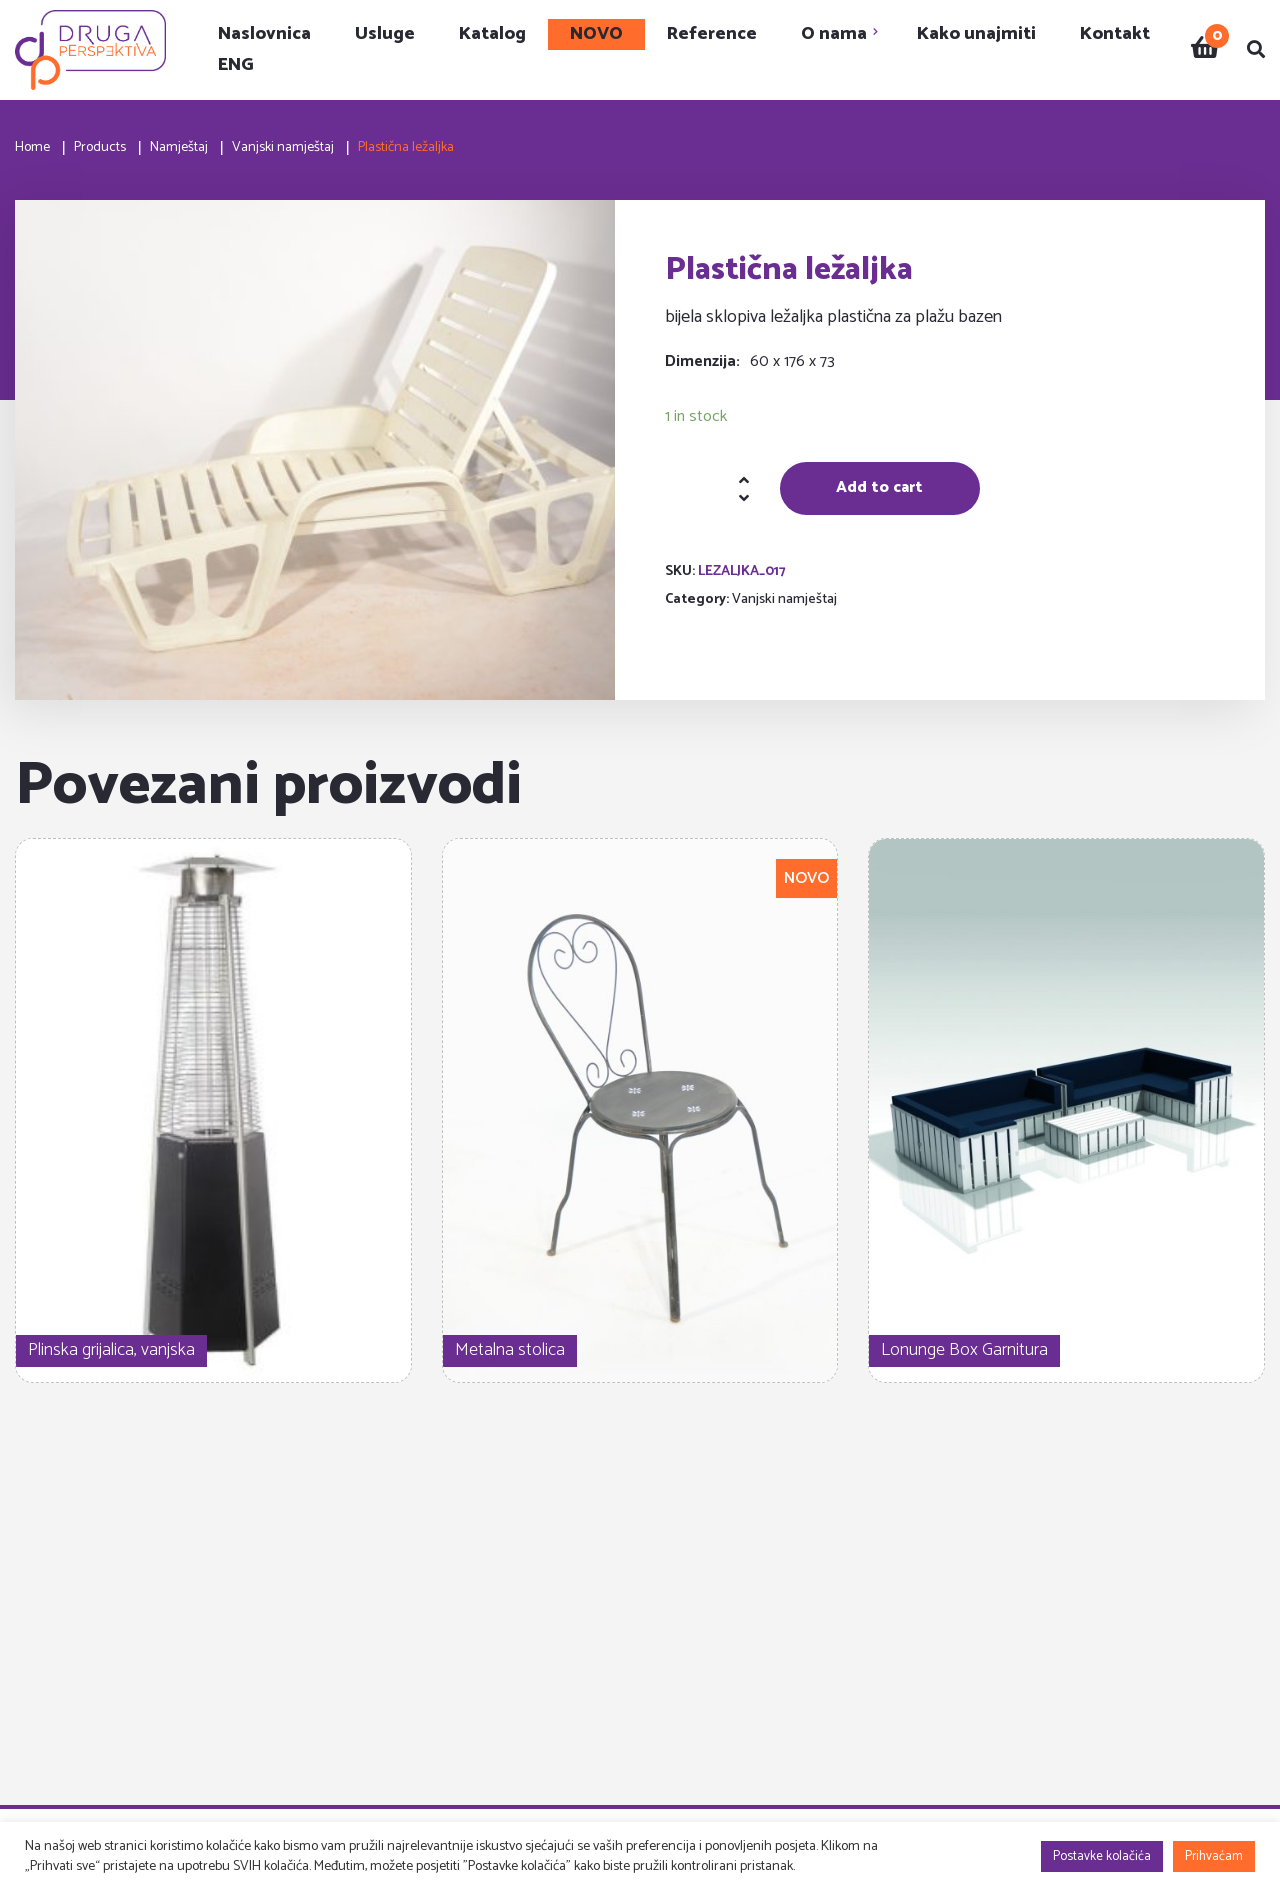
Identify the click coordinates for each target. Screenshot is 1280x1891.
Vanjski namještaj (784, 599)
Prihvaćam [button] (1214, 1856)
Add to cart (879, 487)
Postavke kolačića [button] (1102, 1856)
